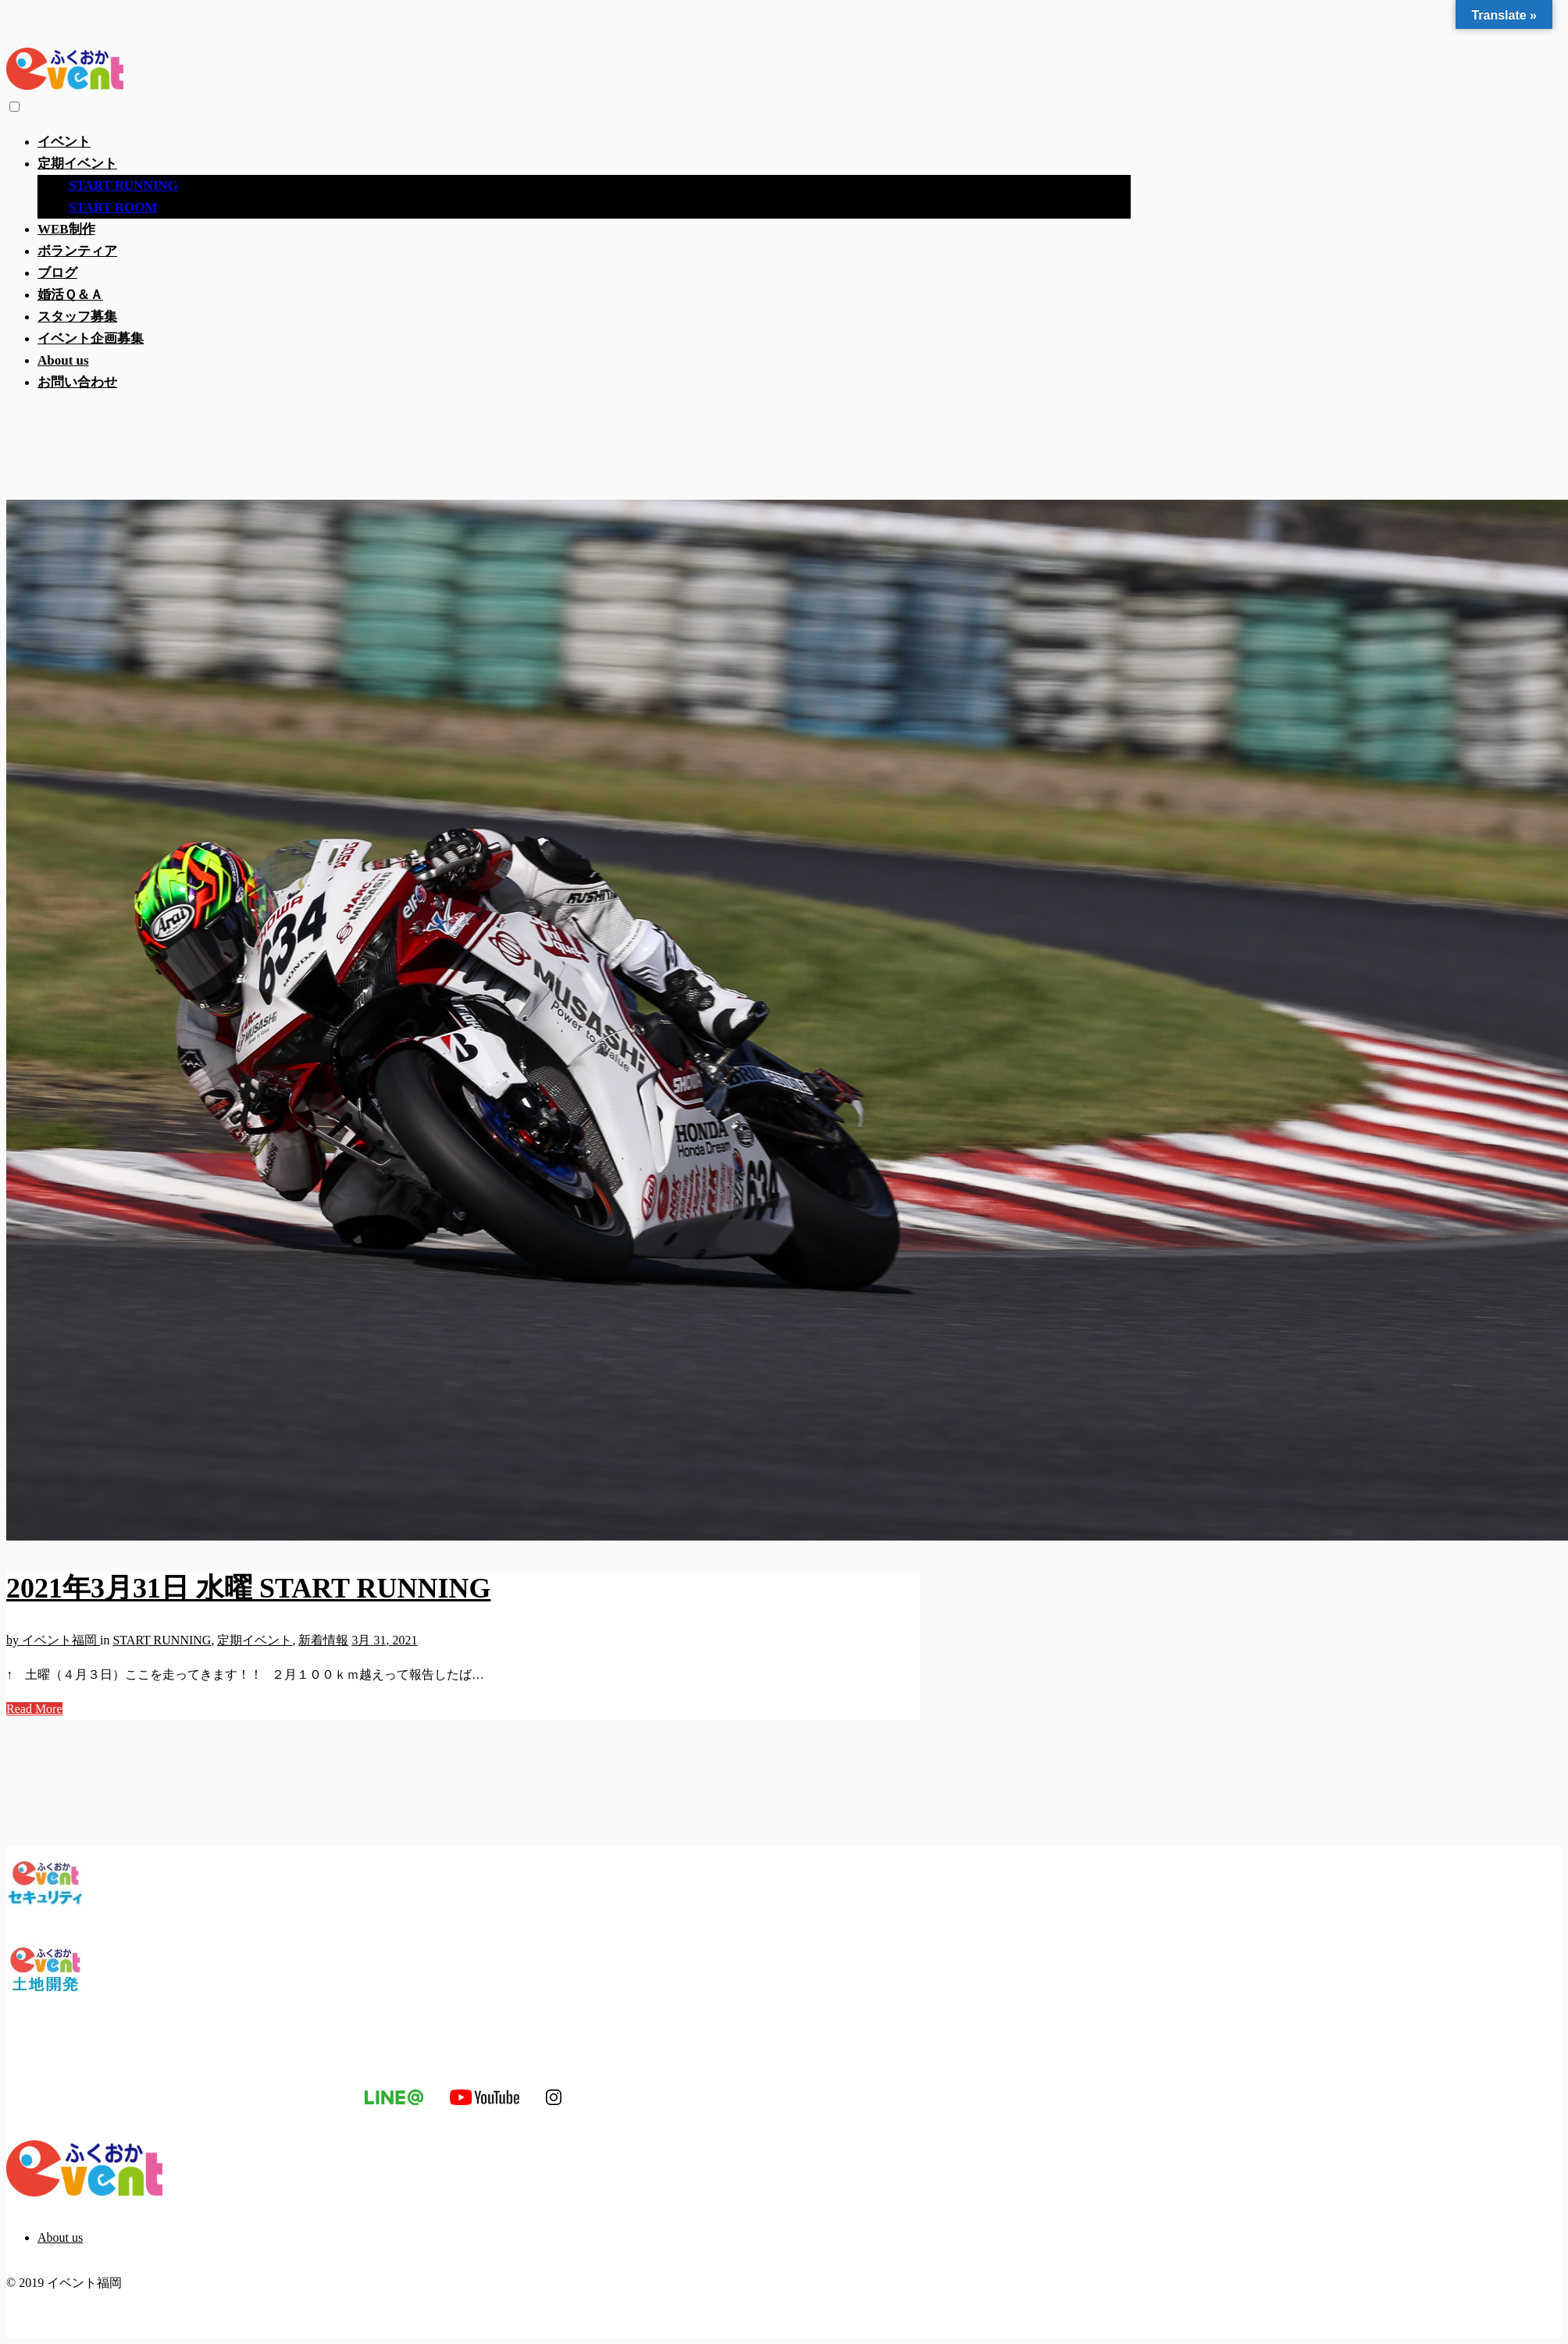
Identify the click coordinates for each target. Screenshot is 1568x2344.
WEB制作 (66, 229)
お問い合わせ (77, 382)
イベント (64, 141)
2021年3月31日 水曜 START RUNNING (248, 1588)
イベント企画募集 (90, 338)
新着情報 (323, 1640)
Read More (34, 1708)
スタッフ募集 (77, 316)
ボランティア (77, 251)
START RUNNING (123, 185)
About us (63, 360)
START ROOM (113, 207)
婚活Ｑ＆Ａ (70, 294)
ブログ (57, 272)
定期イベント (77, 163)
